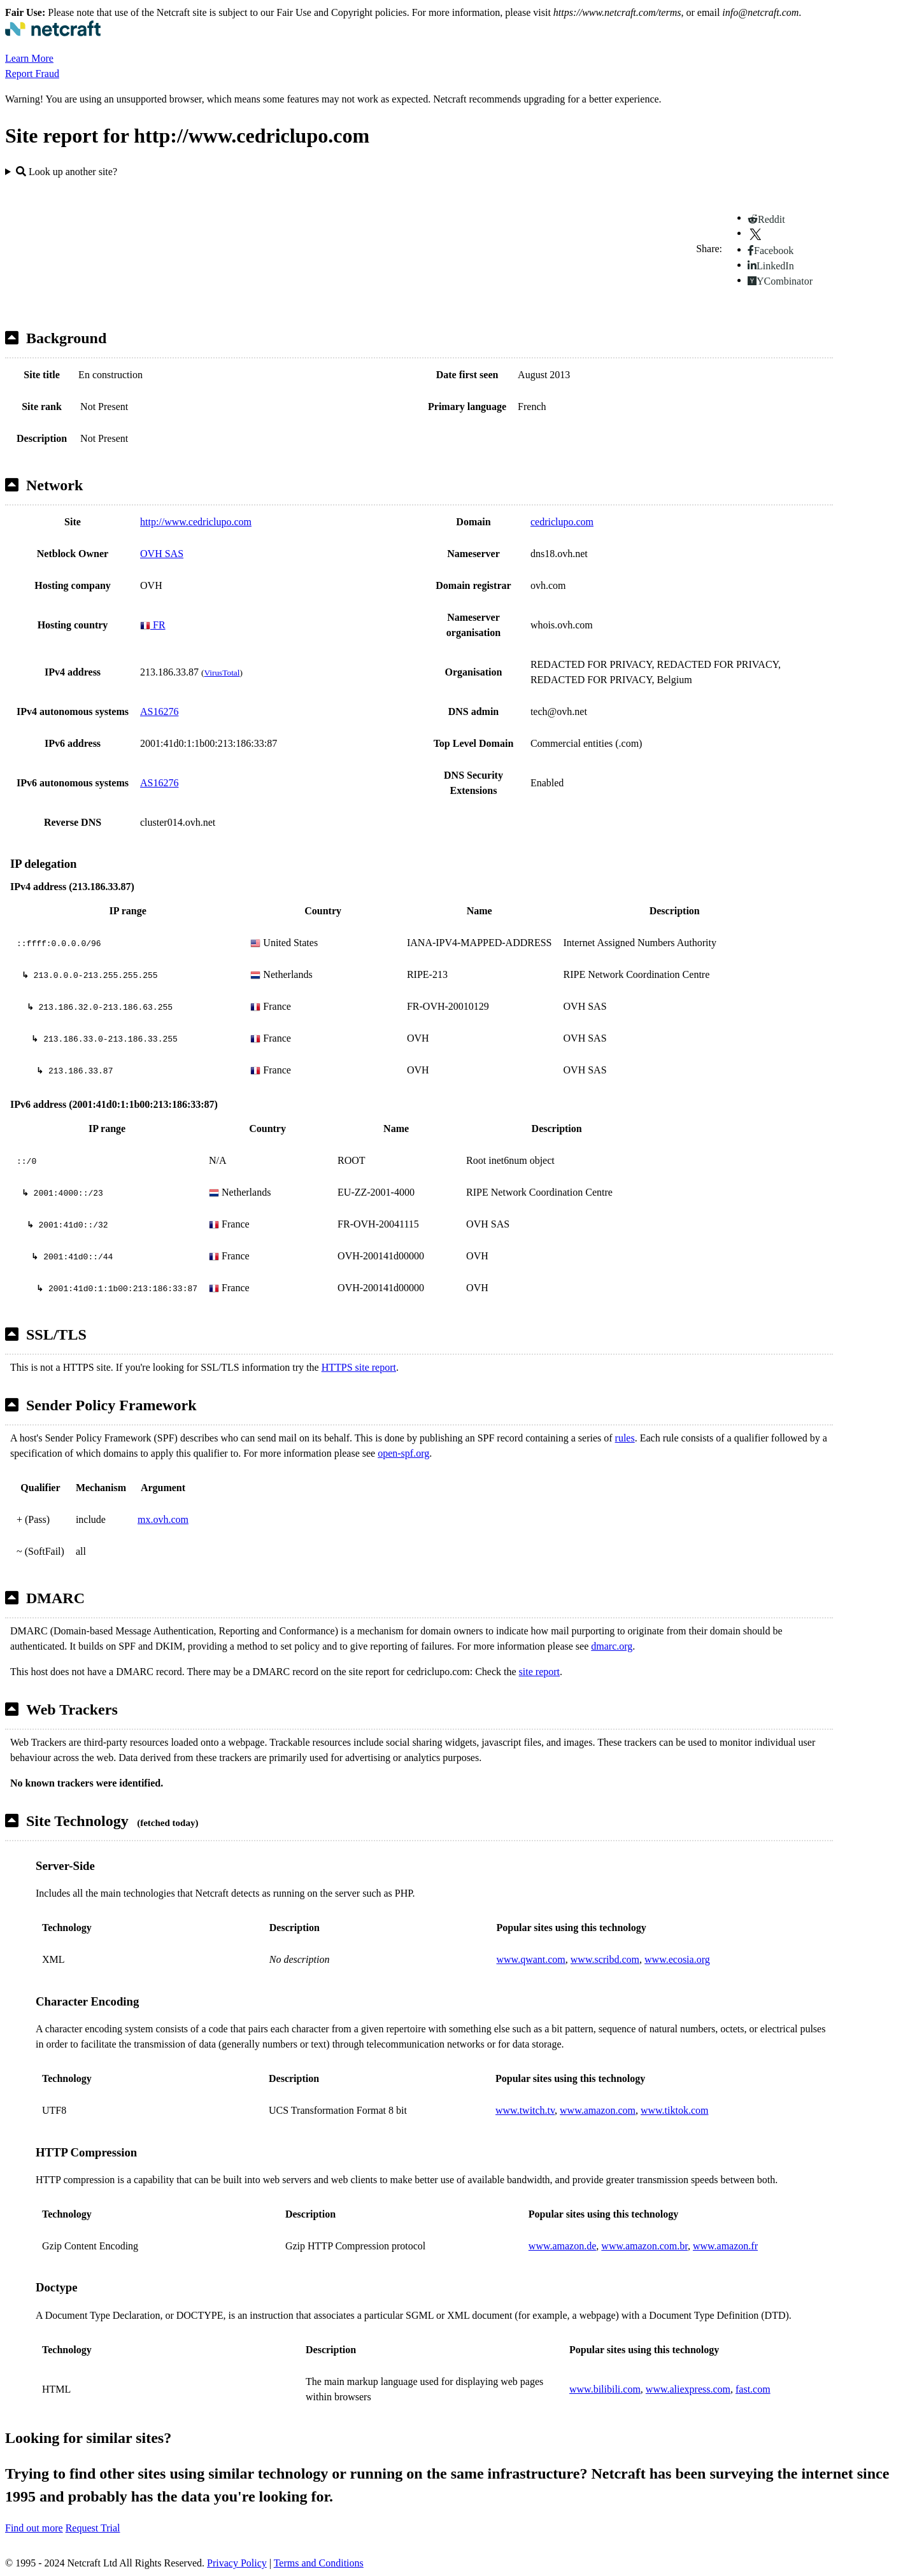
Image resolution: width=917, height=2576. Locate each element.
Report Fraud (32, 73)
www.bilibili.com (605, 2389)
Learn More (29, 58)
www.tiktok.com (675, 2110)
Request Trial (93, 2528)
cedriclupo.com (562, 521)
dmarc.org (611, 1646)
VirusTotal (221, 672)
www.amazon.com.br (644, 2245)
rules (625, 1438)
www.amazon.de (562, 2245)
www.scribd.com (605, 1959)
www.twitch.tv (525, 2110)
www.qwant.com (531, 1959)
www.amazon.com (598, 2110)
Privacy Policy (237, 2563)
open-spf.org (403, 1453)
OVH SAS (161, 553)
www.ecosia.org (677, 1959)
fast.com (753, 2389)
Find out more (34, 2528)
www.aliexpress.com (688, 2389)
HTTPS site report (359, 1367)
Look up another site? (66, 171)
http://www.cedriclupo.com (196, 521)
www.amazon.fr (725, 2245)
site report (539, 1671)
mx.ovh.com (163, 1519)
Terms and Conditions (319, 2563)
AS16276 (159, 711)
